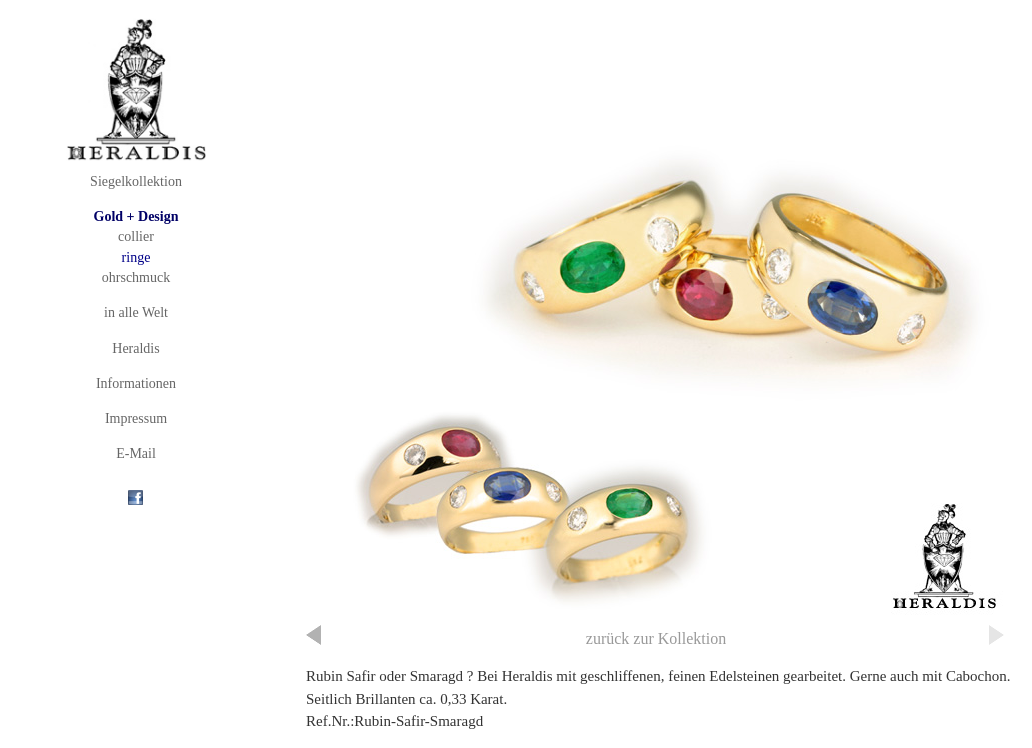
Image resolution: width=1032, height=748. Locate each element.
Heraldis (135, 348)
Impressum (136, 418)
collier (136, 236)
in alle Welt (136, 312)
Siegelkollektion (136, 181)
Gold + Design (136, 216)
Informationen (136, 383)
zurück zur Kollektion (656, 638)
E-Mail (136, 453)
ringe (136, 257)
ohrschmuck (136, 277)
